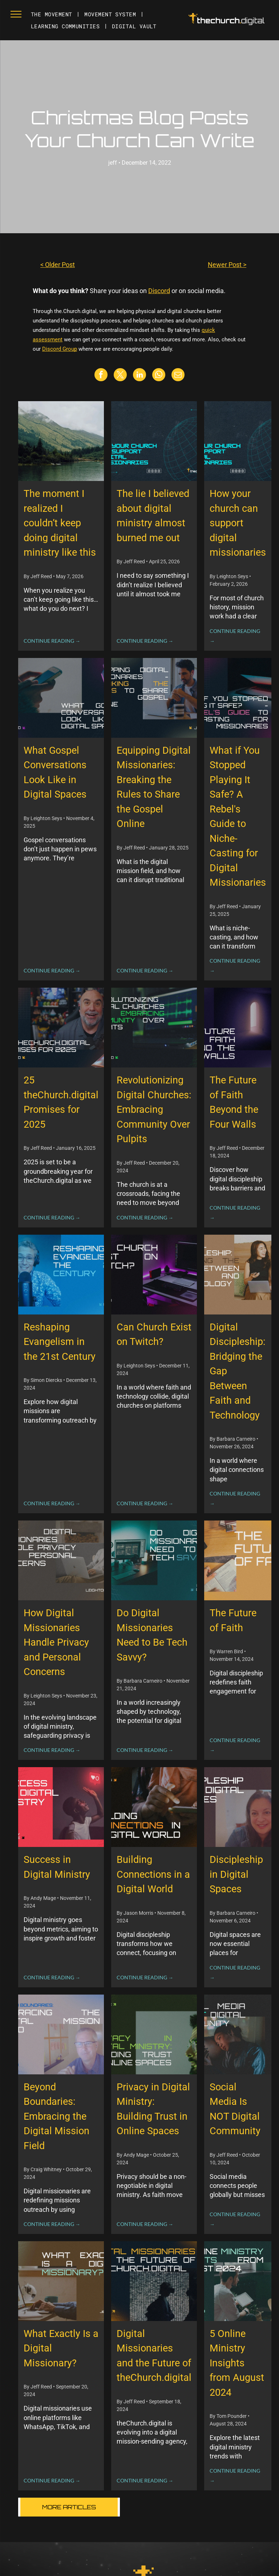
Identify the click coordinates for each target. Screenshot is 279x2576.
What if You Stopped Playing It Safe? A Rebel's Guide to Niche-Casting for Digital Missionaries (238, 817)
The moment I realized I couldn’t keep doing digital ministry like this (60, 523)
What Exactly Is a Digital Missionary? (61, 2348)
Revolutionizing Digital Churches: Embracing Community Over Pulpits (154, 1109)
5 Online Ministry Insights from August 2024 (237, 2363)
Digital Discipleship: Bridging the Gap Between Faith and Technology (238, 1371)
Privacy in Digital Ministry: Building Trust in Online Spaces (153, 2109)
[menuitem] (52, 14)
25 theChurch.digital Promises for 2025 (61, 1102)
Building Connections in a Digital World (153, 1874)
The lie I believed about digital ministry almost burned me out (153, 516)
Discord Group (59, 349)
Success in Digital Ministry (57, 1867)
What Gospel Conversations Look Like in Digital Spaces (55, 773)
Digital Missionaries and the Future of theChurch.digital (154, 2356)
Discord (159, 291)
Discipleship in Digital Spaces (236, 1874)
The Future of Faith (233, 1620)
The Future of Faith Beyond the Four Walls (234, 1102)
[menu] (16, 14)
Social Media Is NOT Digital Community (235, 2109)
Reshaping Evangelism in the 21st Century (60, 1341)
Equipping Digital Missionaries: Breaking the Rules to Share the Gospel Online (154, 787)
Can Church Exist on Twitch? (154, 1334)
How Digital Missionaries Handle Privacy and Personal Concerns (56, 1642)
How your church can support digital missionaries (238, 523)
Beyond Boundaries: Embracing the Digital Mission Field (56, 2116)
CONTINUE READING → (52, 641)
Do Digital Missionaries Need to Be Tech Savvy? (152, 1635)
